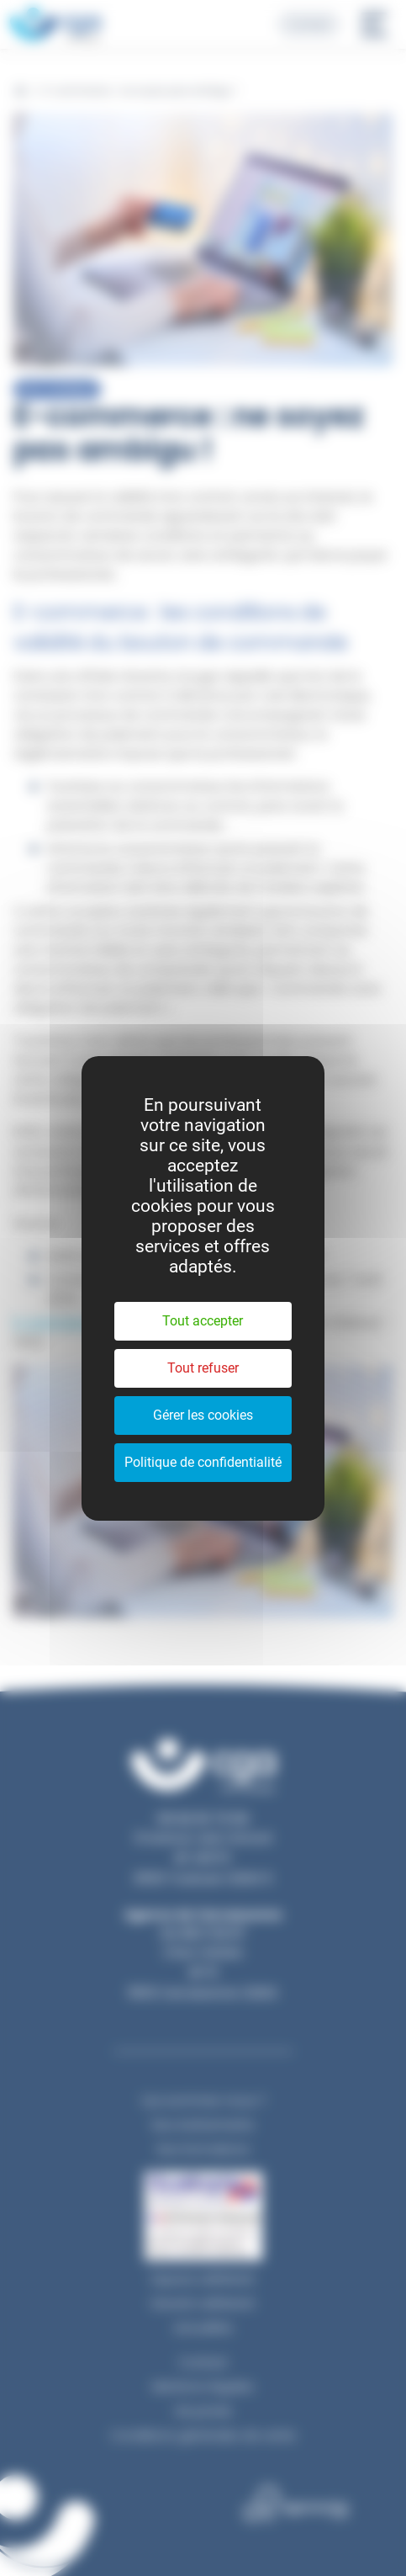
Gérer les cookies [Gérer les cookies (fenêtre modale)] (203, 1415)
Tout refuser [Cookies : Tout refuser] (203, 1368)
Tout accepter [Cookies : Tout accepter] (202, 1321)
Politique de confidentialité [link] (203, 1462)
